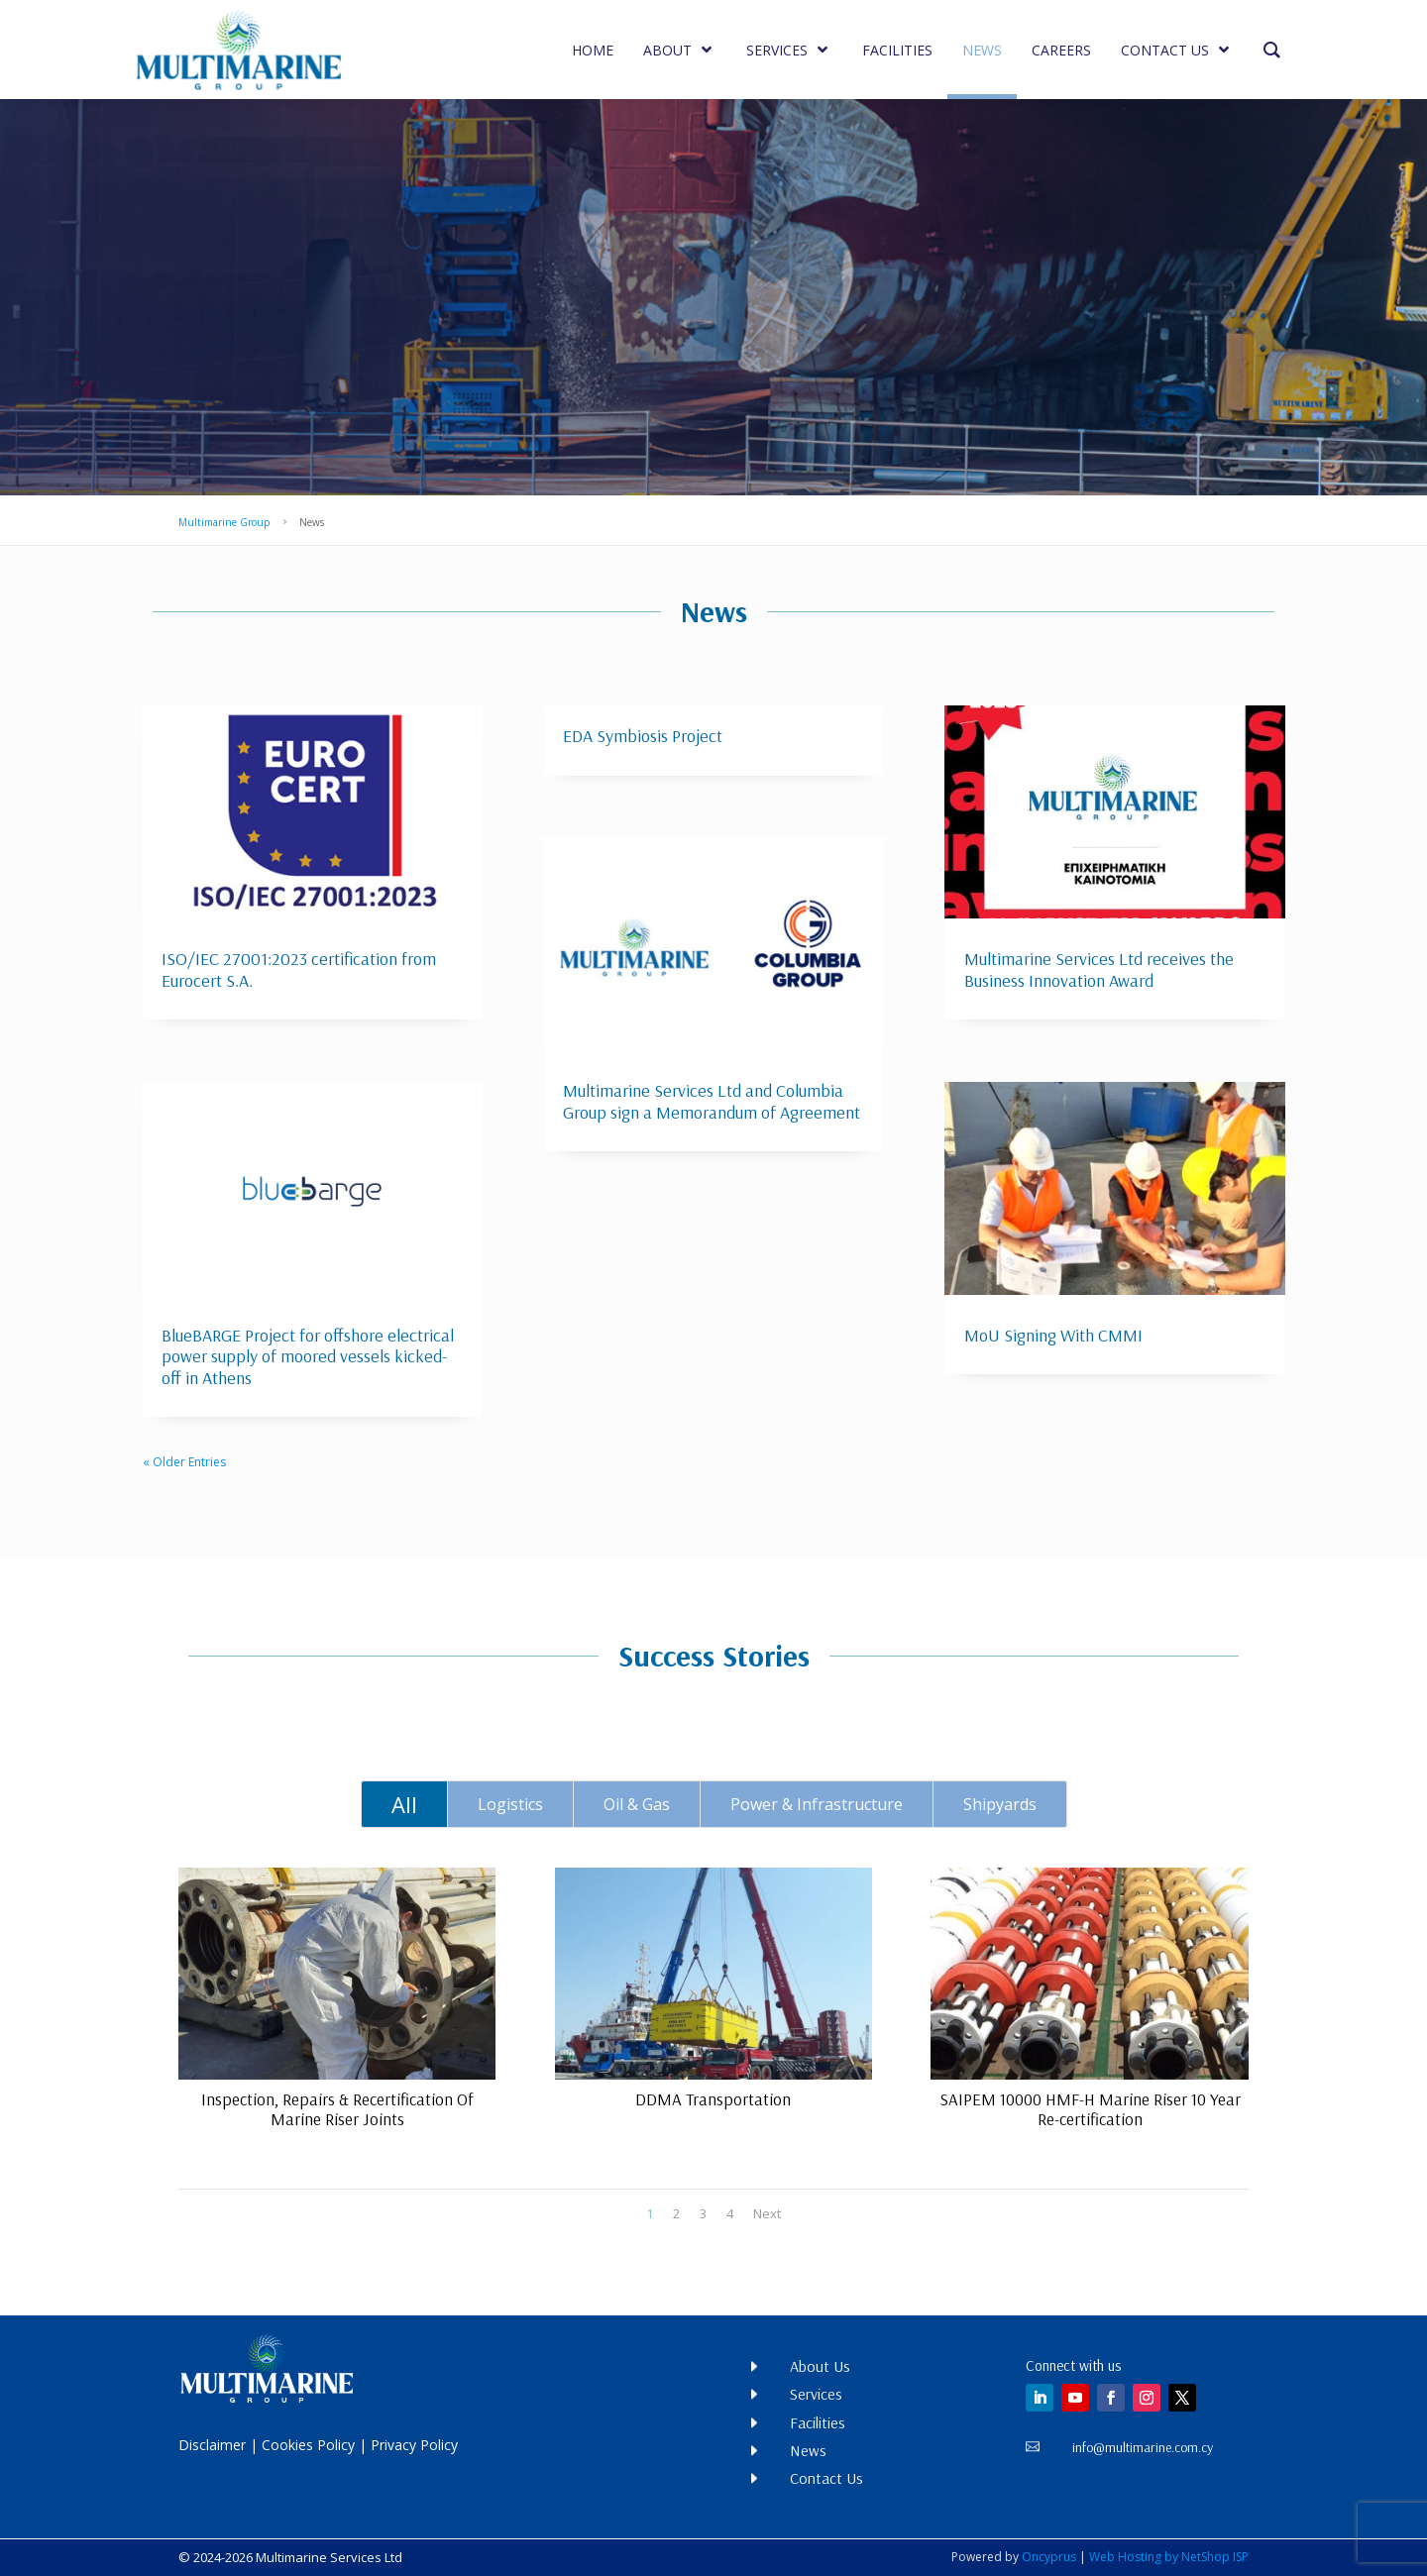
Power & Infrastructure (816, 1804)
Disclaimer (212, 2444)
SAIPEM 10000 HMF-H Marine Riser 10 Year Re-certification (1089, 2109)
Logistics (510, 1804)
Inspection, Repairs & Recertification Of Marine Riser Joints (336, 2109)
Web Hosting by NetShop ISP (1169, 2556)
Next (767, 2213)
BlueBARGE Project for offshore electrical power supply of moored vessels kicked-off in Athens (308, 1356)
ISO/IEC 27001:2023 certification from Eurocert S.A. (299, 969)
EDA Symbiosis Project (642, 735)
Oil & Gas (637, 1804)
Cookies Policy (308, 2444)
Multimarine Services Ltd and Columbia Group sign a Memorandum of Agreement (711, 1101)
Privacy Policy (414, 2444)
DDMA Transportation (713, 2099)
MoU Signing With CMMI (1053, 1335)
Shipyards (1000, 1804)
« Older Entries (184, 1461)
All (404, 1804)
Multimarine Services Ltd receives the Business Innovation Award (1099, 969)
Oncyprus (1049, 2556)
